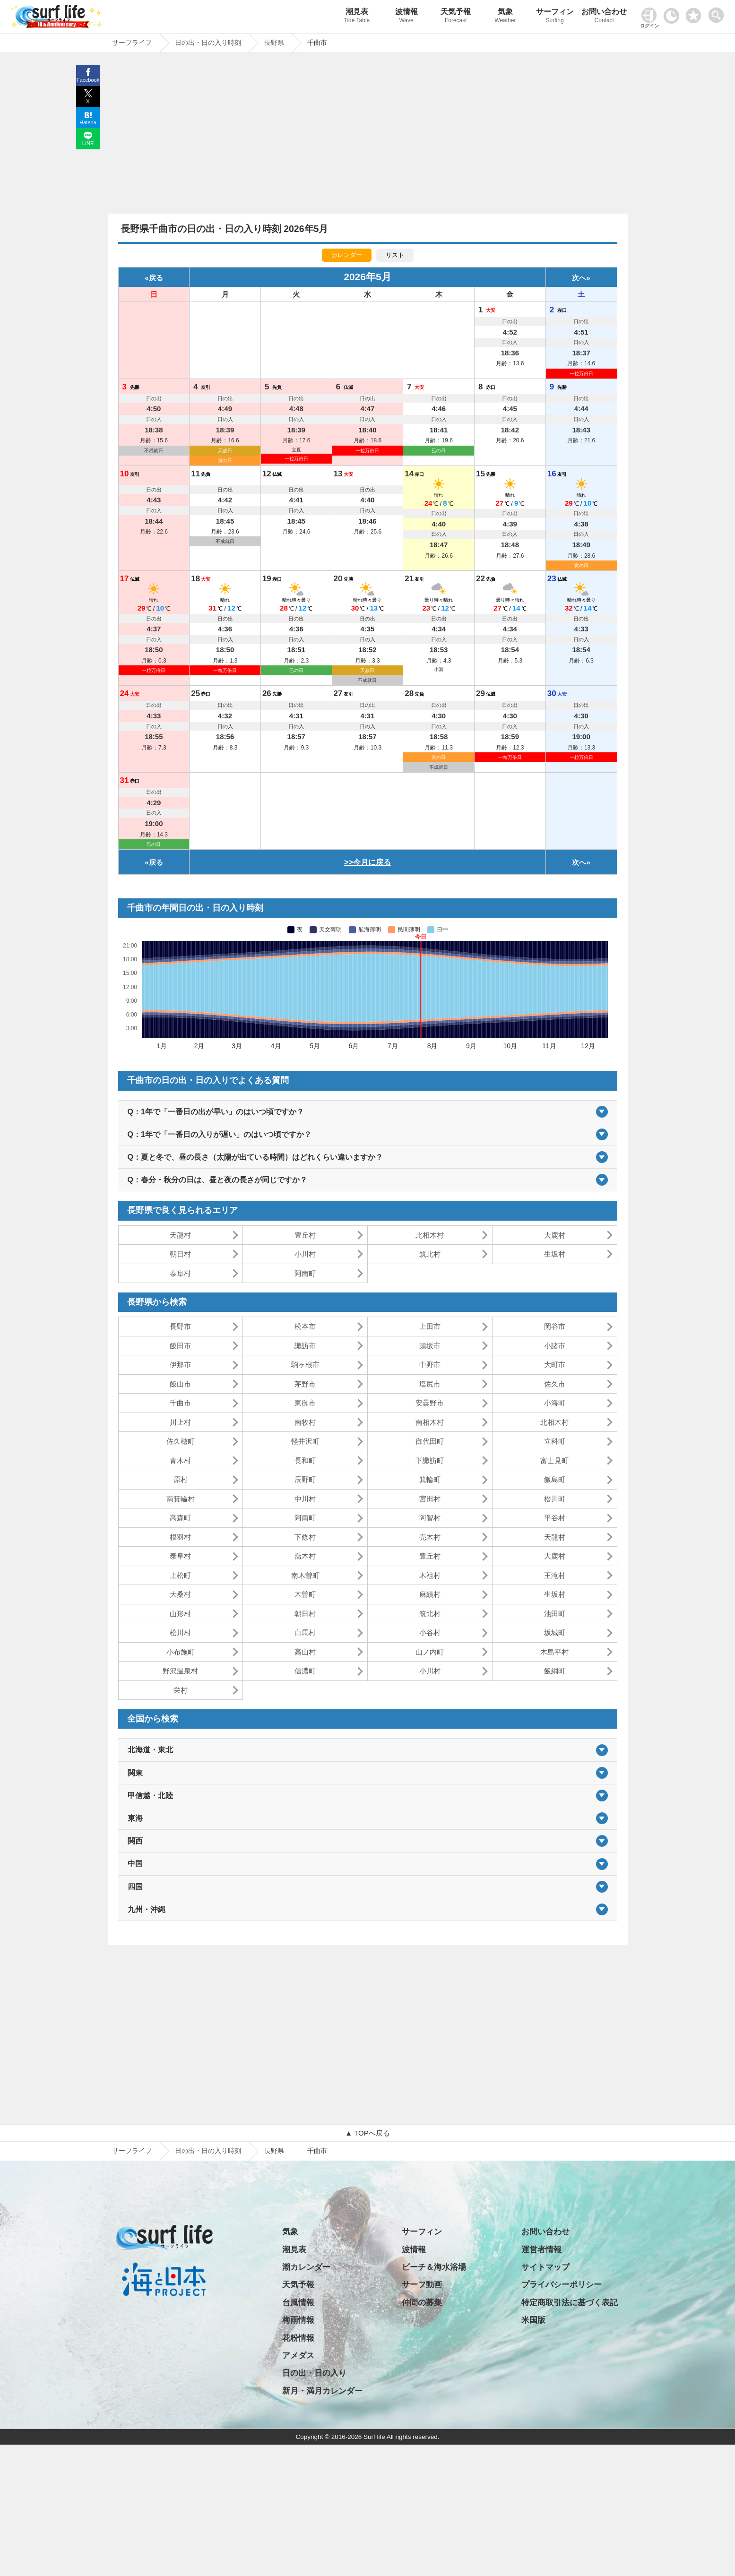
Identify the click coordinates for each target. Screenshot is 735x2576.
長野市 (180, 1326)
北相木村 (429, 1235)
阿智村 (430, 1518)
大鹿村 (554, 1235)
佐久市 (554, 1384)
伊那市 (180, 1365)
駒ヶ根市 (305, 1365)
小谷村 (430, 1632)
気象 (505, 17)
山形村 (180, 1614)
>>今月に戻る (367, 862)
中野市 (430, 1365)
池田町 (554, 1614)
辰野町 (305, 1479)
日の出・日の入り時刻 (208, 2150)
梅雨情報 (298, 2320)
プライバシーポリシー (561, 2284)
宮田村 (430, 1499)
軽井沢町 (305, 1441)
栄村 (180, 1690)
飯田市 (180, 1346)
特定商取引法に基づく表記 (569, 2302)
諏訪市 (305, 1346)
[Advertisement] (368, 135)
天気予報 (456, 17)
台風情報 (298, 2302)
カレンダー (346, 254)
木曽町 (305, 1594)
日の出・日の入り (314, 2373)
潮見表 (357, 17)
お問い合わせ (604, 17)
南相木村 (429, 1422)
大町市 (554, 1365)
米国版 (533, 2320)
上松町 (180, 1575)
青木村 (180, 1460)
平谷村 (554, 1518)
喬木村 (305, 1556)
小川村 (305, 1254)
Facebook (88, 80)
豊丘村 (305, 1235)
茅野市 (305, 1384)
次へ (579, 278)
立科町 (554, 1441)
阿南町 (305, 1273)
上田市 (430, 1326)
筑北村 (430, 1254)
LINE (88, 143)
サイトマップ (545, 2267)
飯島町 (554, 1479)
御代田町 (429, 1441)
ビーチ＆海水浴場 (434, 2267)
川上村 (180, 1422)
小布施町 (180, 1652)
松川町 (554, 1499)
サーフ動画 (422, 2284)
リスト (395, 254)
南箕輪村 (180, 1499)
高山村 (305, 1652)
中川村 (305, 1499)
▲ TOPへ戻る (367, 2133)
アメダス (298, 2355)
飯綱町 (554, 1671)
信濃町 (305, 1671)
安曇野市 (429, 1403)
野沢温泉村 (180, 1671)
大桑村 (180, 1594)
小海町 (554, 1403)
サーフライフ (132, 2150)
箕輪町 (430, 1479)
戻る (156, 278)
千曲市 (180, 1403)
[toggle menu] (718, 12)
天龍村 (180, 1235)
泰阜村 (180, 1273)
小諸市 (554, 1346)
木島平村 (554, 1652)
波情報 (406, 17)
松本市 (305, 1326)
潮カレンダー (306, 2267)
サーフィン (554, 17)
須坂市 (430, 1346)
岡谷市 (554, 1326)
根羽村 (180, 1537)
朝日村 (180, 1254)
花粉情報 (298, 2338)
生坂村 (554, 1254)
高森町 (180, 1518)
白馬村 (305, 1632)
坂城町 (554, 1632)
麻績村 (430, 1594)
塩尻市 (430, 1384)
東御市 (305, 1403)
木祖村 (430, 1575)
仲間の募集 (422, 2302)
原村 (180, 1479)
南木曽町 (305, 1575)
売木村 (430, 1537)
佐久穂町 (180, 1441)
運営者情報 (541, 2249)
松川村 (180, 1632)
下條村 (305, 1537)
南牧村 (305, 1422)
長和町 (305, 1460)
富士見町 (554, 1460)
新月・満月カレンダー (322, 2390)
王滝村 (554, 1575)
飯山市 (180, 1384)
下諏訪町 (429, 1460)
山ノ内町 (429, 1652)
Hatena (87, 122)
